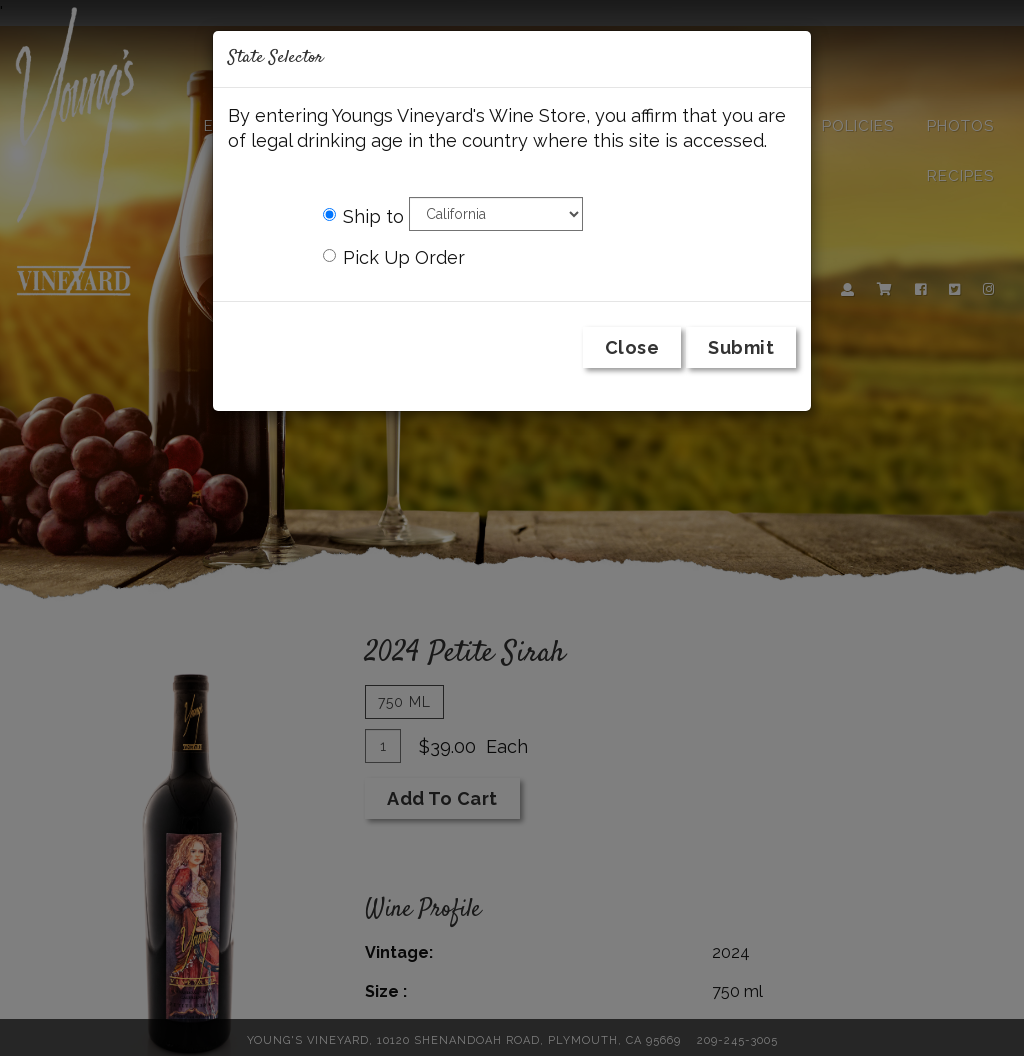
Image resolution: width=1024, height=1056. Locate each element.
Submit (741, 347)
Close (632, 347)
